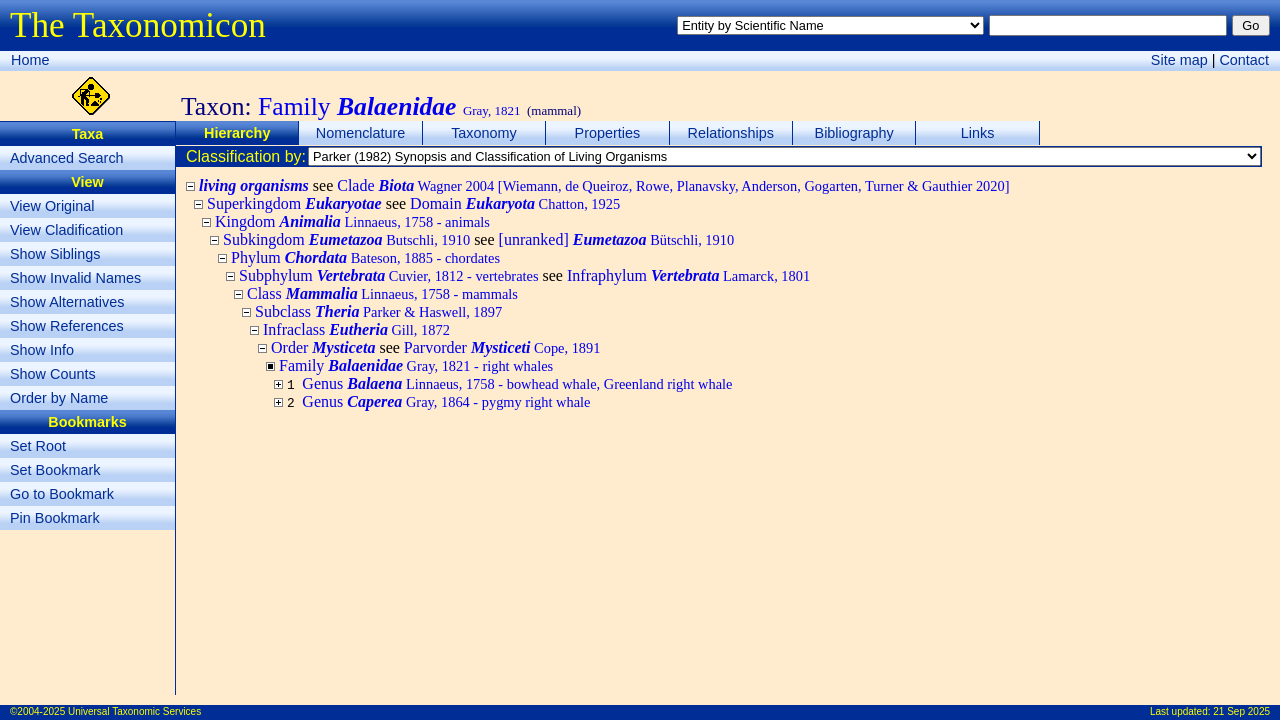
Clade (673, 185)
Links (978, 133)
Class (382, 293)
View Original (52, 206)
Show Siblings (55, 254)
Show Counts (53, 374)
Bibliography (854, 133)
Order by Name (59, 398)
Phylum (365, 257)
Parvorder (502, 347)
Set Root (38, 446)
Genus (517, 383)
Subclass (378, 311)
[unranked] (617, 239)
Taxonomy (484, 133)
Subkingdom (346, 239)
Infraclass (356, 329)
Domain (515, 203)
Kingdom (352, 221)
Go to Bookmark (62, 494)
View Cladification (66, 230)
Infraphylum (688, 275)
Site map (1179, 60)
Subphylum (389, 275)
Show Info (42, 350)
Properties (608, 133)
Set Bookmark (55, 470)
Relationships (731, 133)
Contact (1244, 60)
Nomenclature (361, 133)
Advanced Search (67, 158)
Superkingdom (294, 203)
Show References (67, 326)
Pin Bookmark (55, 518)
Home (30, 60)
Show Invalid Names (75, 278)
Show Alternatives (67, 302)
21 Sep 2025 (1241, 711)
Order (323, 347)
